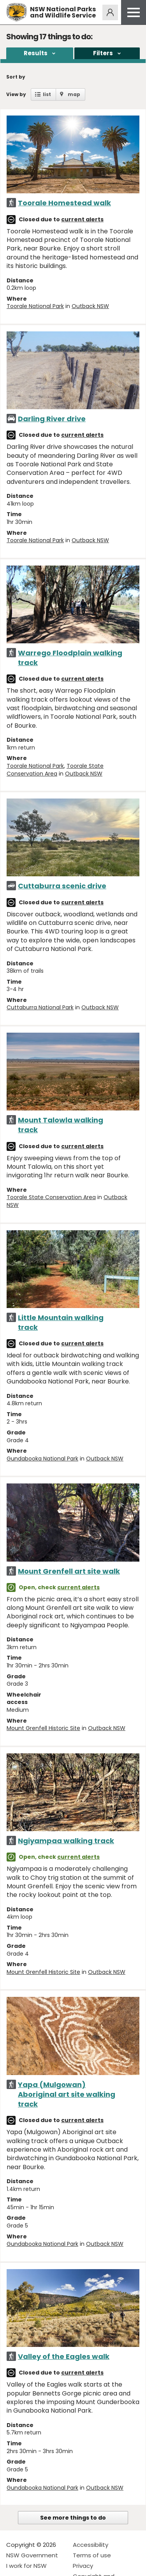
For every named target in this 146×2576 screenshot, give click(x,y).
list (47, 94)
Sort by (15, 77)
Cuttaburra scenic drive (62, 886)
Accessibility (90, 2545)
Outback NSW (90, 306)
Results (35, 53)
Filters (103, 53)
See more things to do (73, 2518)
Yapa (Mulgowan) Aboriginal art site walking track (66, 2094)
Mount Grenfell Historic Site (43, 1728)
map (74, 94)
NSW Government (32, 2555)
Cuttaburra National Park (40, 1007)
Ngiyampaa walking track (66, 1841)
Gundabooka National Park (42, 1458)
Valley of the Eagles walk (63, 2356)
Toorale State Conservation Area (55, 770)
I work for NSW (26, 2566)
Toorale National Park (35, 306)
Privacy (83, 2566)
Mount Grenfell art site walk (69, 1571)
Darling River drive (52, 419)
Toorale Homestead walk (64, 203)
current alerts (82, 219)
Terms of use (92, 2555)
